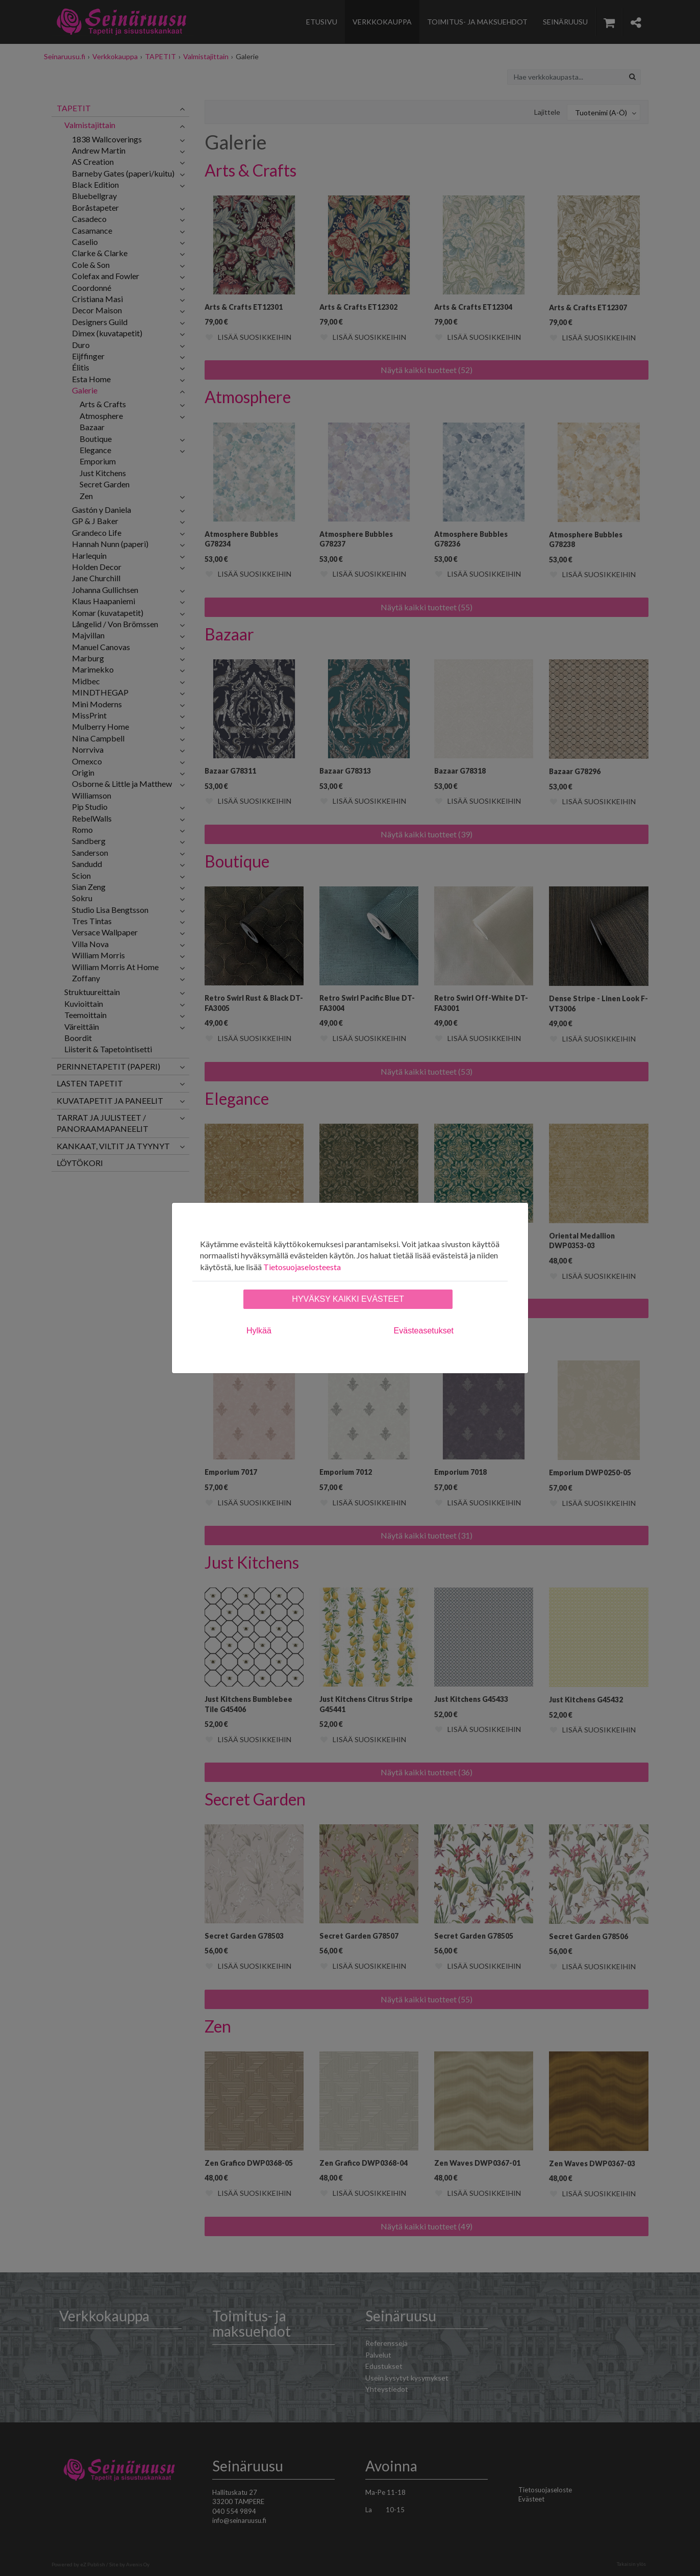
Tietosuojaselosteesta (302, 1267)
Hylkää (258, 1330)
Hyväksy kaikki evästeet (348, 1299)
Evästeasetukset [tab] (424, 1330)
